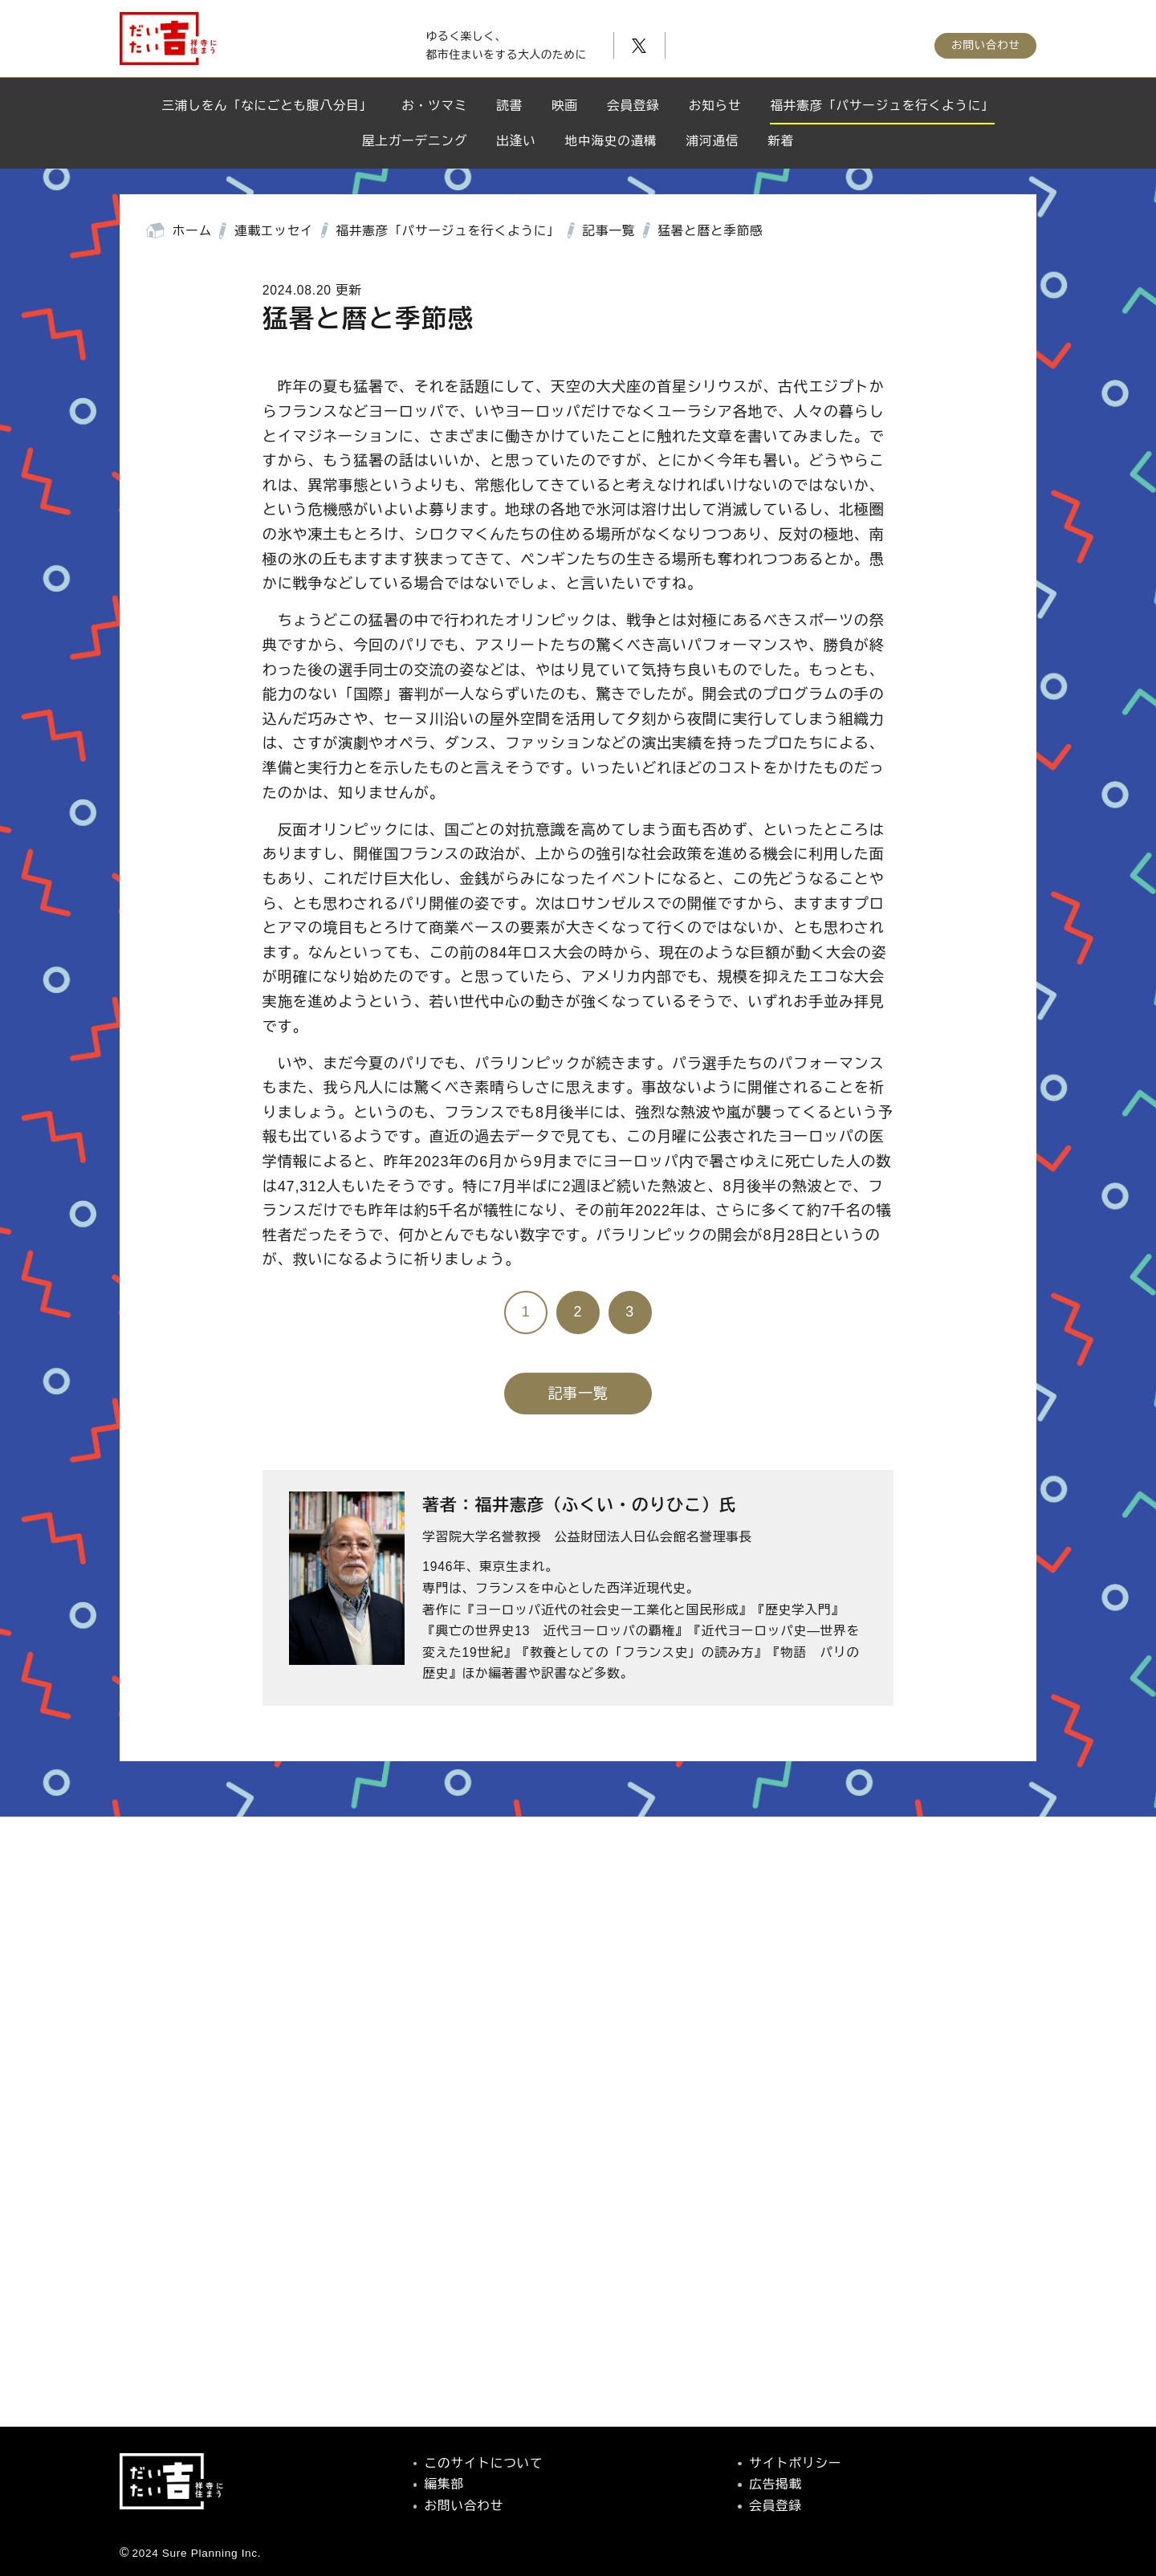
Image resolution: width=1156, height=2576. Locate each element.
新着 (780, 141)
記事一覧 (609, 231)
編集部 (444, 2484)
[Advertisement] (578, 2171)
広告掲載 (775, 2484)
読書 (509, 105)
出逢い (515, 141)
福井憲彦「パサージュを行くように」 (882, 105)
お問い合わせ (985, 50)
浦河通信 (712, 141)
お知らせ (715, 105)
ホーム (192, 231)
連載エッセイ (274, 231)
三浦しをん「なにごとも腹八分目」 (266, 105)
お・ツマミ (434, 105)
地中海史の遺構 (611, 141)
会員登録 (633, 105)
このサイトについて (484, 2463)
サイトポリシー (795, 2463)
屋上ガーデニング (414, 141)
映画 (565, 105)
